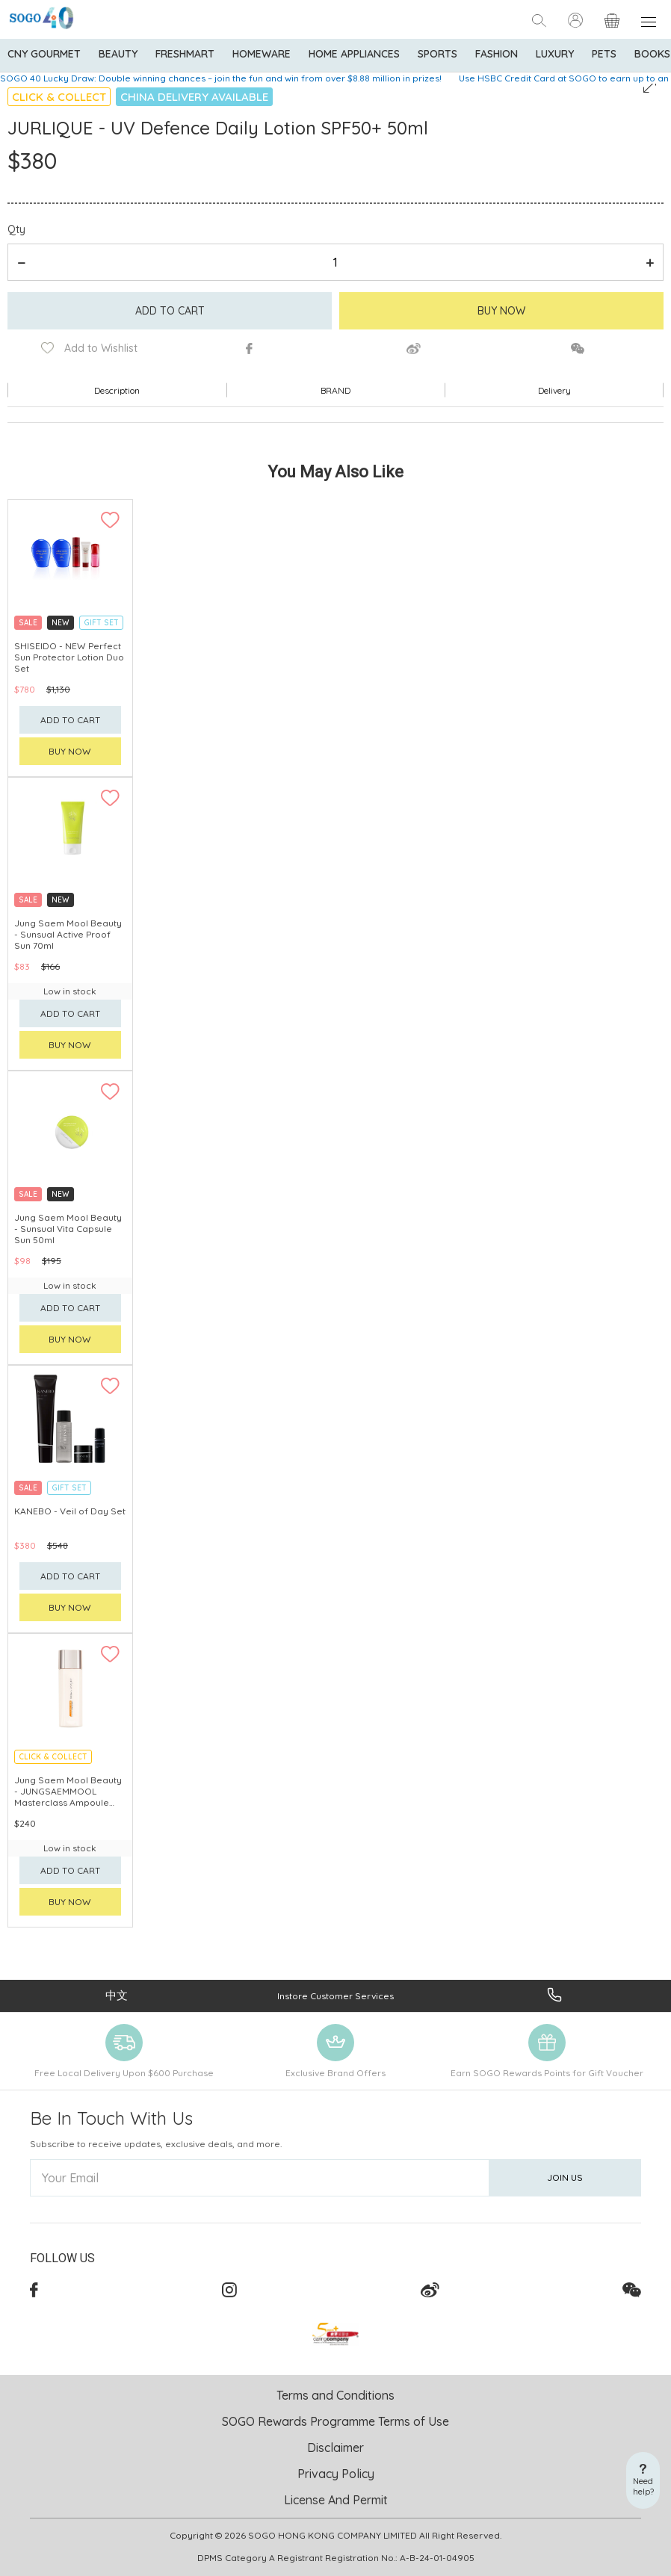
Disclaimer (335, 2447)
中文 (116, 1995)
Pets (604, 54)
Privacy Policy (335, 2473)
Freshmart (184, 54)
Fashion (496, 54)
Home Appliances (354, 54)
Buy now (70, 751)
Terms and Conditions (335, 2395)
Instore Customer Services (335, 1995)
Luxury (555, 54)
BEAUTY (118, 54)
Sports (437, 54)
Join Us (565, 2177)
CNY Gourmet (44, 54)
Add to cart (170, 311)
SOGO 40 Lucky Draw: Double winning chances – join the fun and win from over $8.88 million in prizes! (221, 78)
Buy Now (501, 311)
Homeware (261, 54)
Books (652, 54)
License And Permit (336, 2499)
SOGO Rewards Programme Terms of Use (335, 2421)
